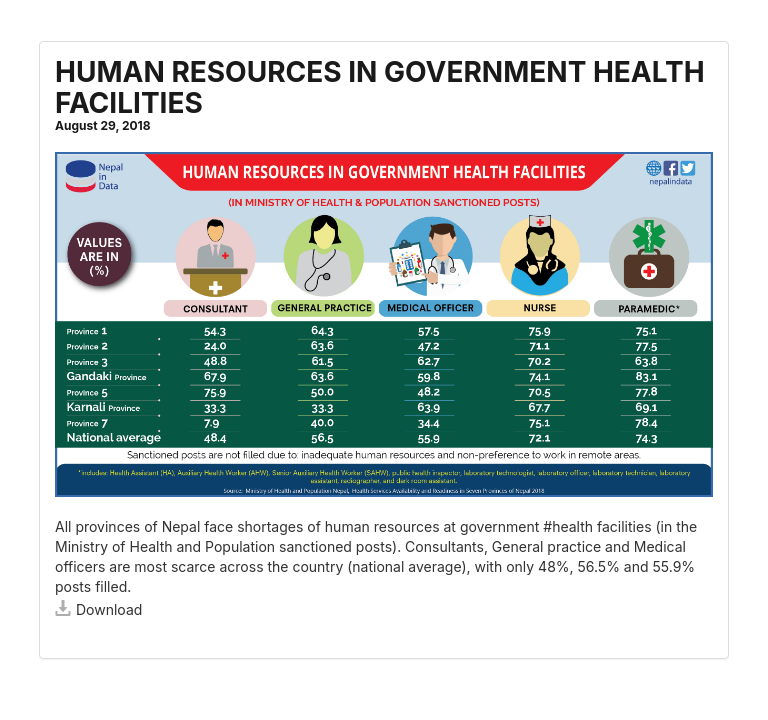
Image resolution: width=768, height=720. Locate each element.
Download (98, 609)
